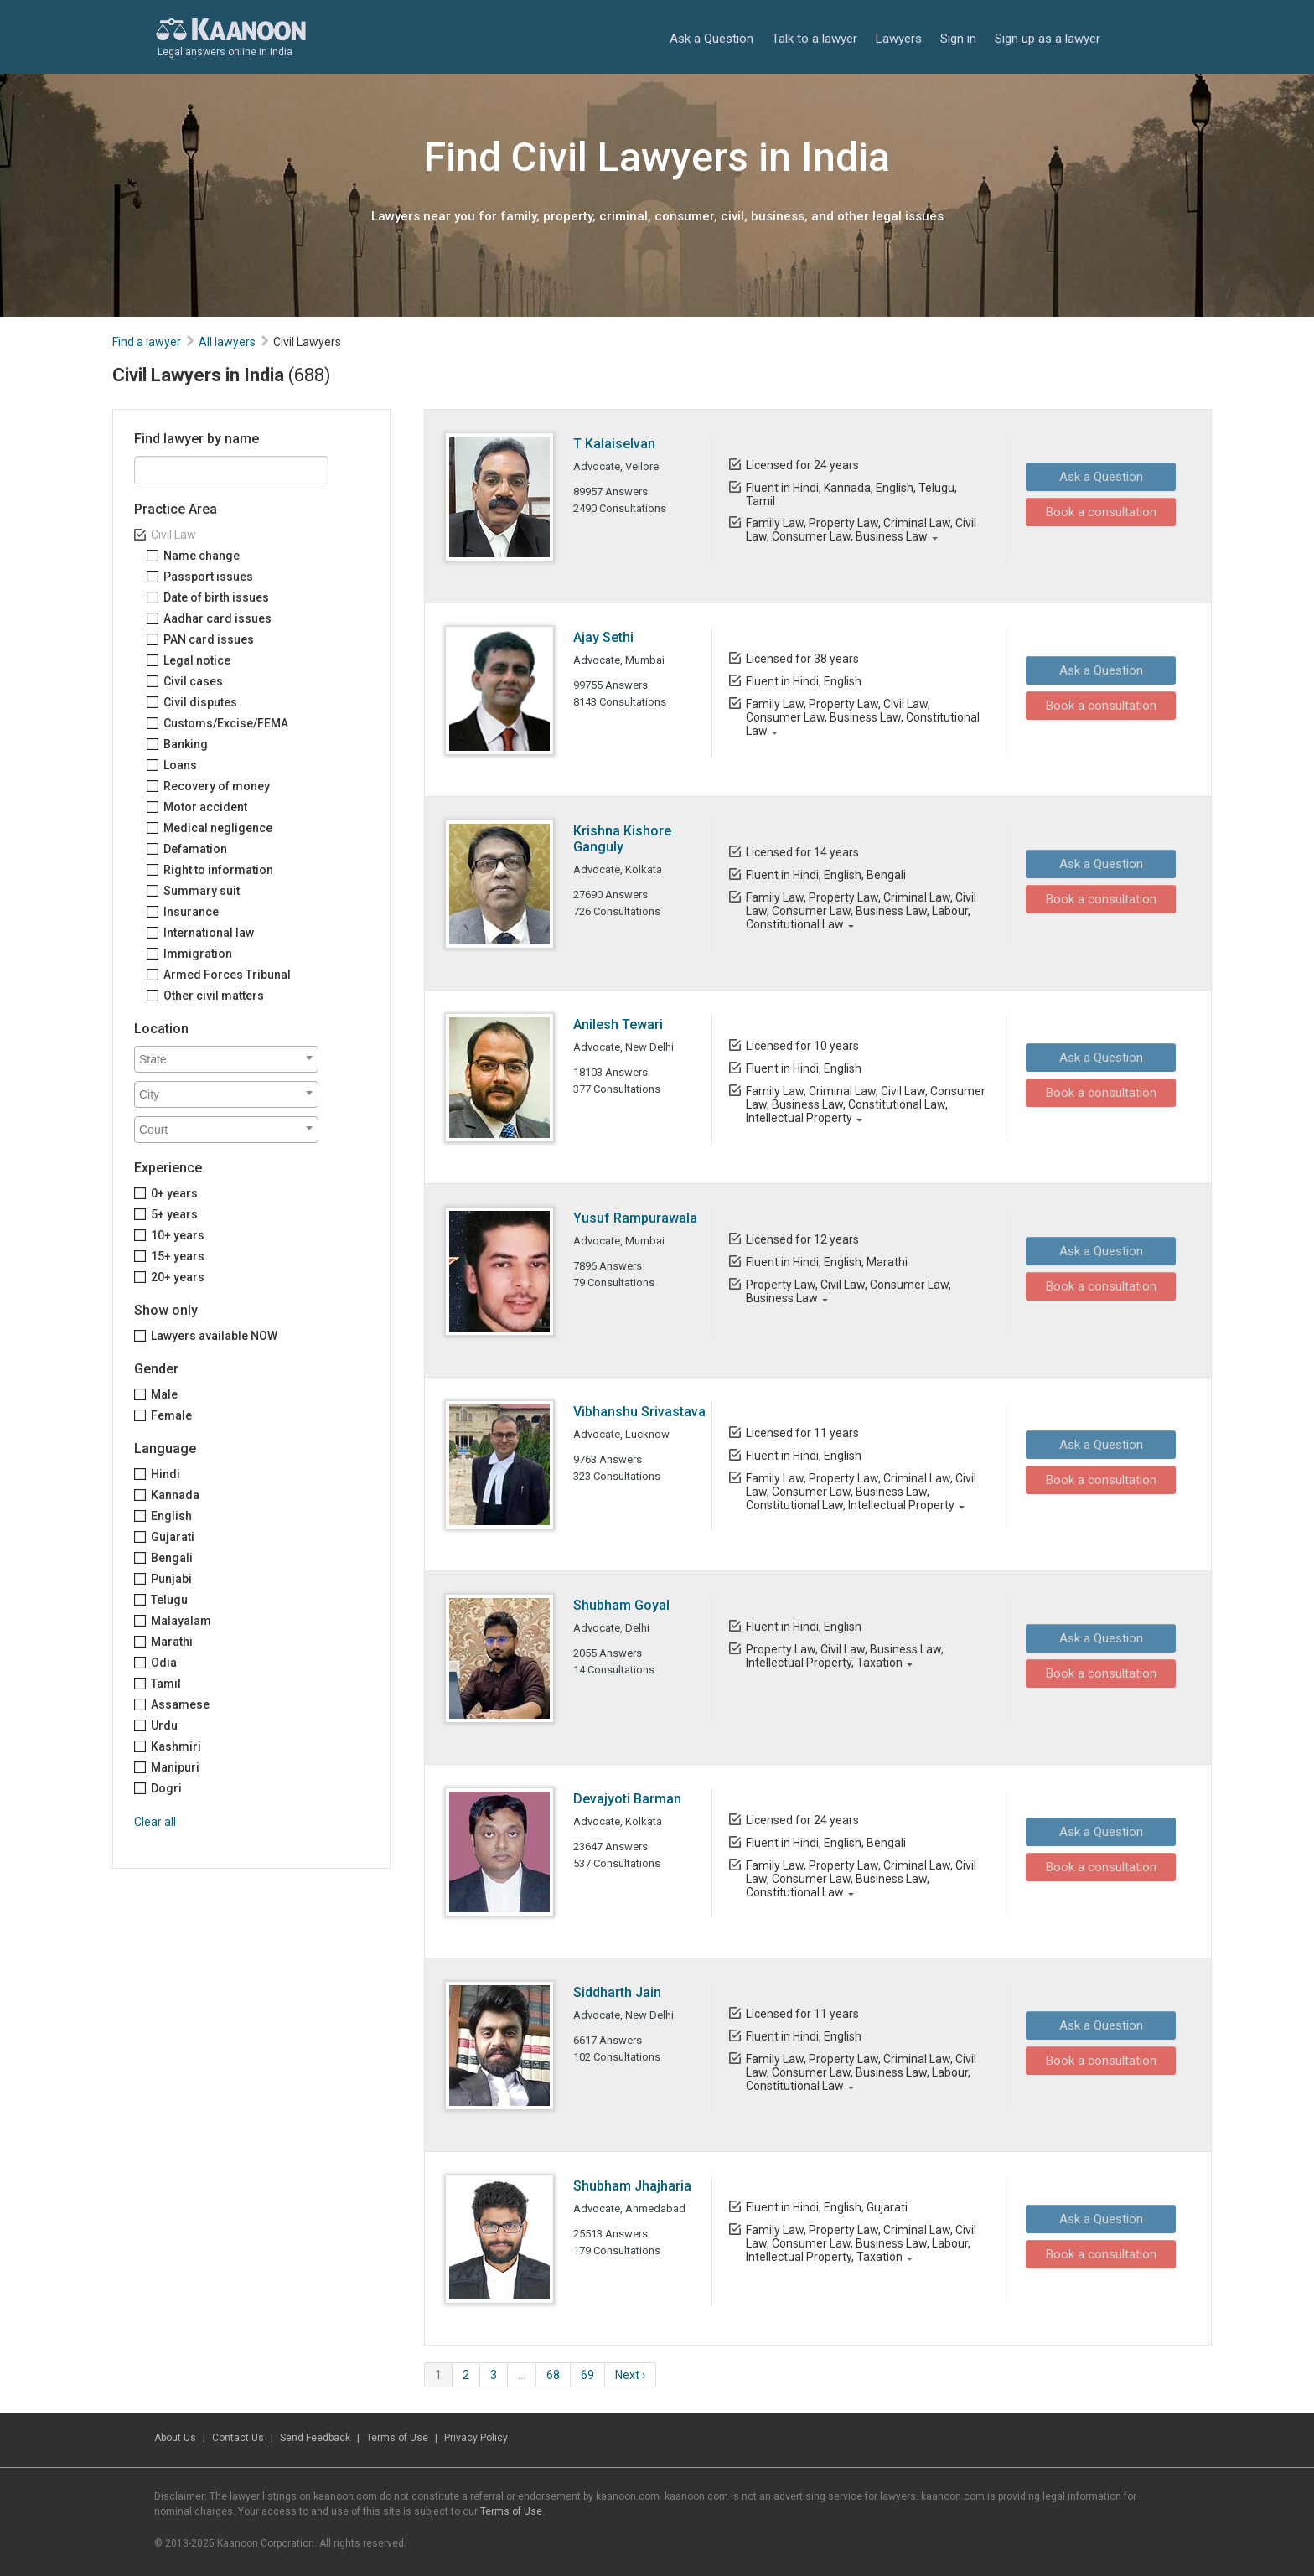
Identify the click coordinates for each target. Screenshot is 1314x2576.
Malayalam (181, 1620)
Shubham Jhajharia (632, 2186)
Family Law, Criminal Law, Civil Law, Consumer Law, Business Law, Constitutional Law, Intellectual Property (865, 1104)
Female (171, 1415)
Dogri (166, 1788)
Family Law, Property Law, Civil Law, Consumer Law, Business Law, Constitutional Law (862, 717)
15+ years (177, 1256)
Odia (164, 1662)
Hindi (165, 1474)
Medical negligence (217, 828)
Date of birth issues (216, 597)
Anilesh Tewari (618, 1024)
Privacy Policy (476, 2438)
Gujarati (172, 1537)
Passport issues (208, 576)
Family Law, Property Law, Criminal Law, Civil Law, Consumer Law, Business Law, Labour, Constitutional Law (860, 911)
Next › (630, 2375)
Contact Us (238, 2438)
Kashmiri (176, 1746)
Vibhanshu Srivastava (639, 1412)
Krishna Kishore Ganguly (622, 839)
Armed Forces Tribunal (227, 974)
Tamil (166, 1683)
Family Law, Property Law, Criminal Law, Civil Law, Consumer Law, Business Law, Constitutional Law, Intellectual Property (860, 1492)
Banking (185, 744)
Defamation (195, 849)
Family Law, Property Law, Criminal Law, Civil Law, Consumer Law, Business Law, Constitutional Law (860, 1879)
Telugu (169, 1599)
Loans (180, 765)
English (171, 1516)
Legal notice (196, 660)
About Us (175, 2438)
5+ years (174, 1214)
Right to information (218, 870)
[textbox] (230, 1059)
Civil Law (173, 534)
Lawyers (899, 37)
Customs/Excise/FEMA (225, 723)
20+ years (177, 1277)
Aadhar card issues (217, 618)
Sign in (958, 37)
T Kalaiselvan (614, 444)
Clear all (155, 1822)
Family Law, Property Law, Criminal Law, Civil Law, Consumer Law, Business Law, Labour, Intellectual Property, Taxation (860, 2243)
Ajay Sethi (603, 637)
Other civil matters (213, 995)
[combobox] (226, 1059)
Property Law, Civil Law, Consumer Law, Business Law (847, 1291)
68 (553, 2375)
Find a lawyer (146, 342)
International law (208, 932)
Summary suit (201, 890)
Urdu (164, 1725)
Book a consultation (1095, 511)
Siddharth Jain (617, 1992)
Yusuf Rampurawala (635, 1218)
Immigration (197, 953)
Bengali (172, 1558)
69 (587, 2375)
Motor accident (205, 807)
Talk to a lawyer (814, 37)
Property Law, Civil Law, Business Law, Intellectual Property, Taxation (844, 1655)
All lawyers (227, 342)
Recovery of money (216, 786)
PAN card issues (208, 639)
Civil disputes (200, 702)
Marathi (172, 1641)
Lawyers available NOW (214, 1335)
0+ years (174, 1193)
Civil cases (193, 681)
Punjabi (171, 1578)
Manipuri (175, 1767)
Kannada (175, 1495)
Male (164, 1394)
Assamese (180, 1704)
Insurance (191, 911)
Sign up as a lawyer (1047, 37)
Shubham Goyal (621, 1605)
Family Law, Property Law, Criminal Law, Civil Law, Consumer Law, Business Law (860, 529)
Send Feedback (315, 2438)
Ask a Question (711, 37)
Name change (201, 555)
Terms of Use (397, 2438)
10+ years (177, 1235)
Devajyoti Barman (627, 1799)
